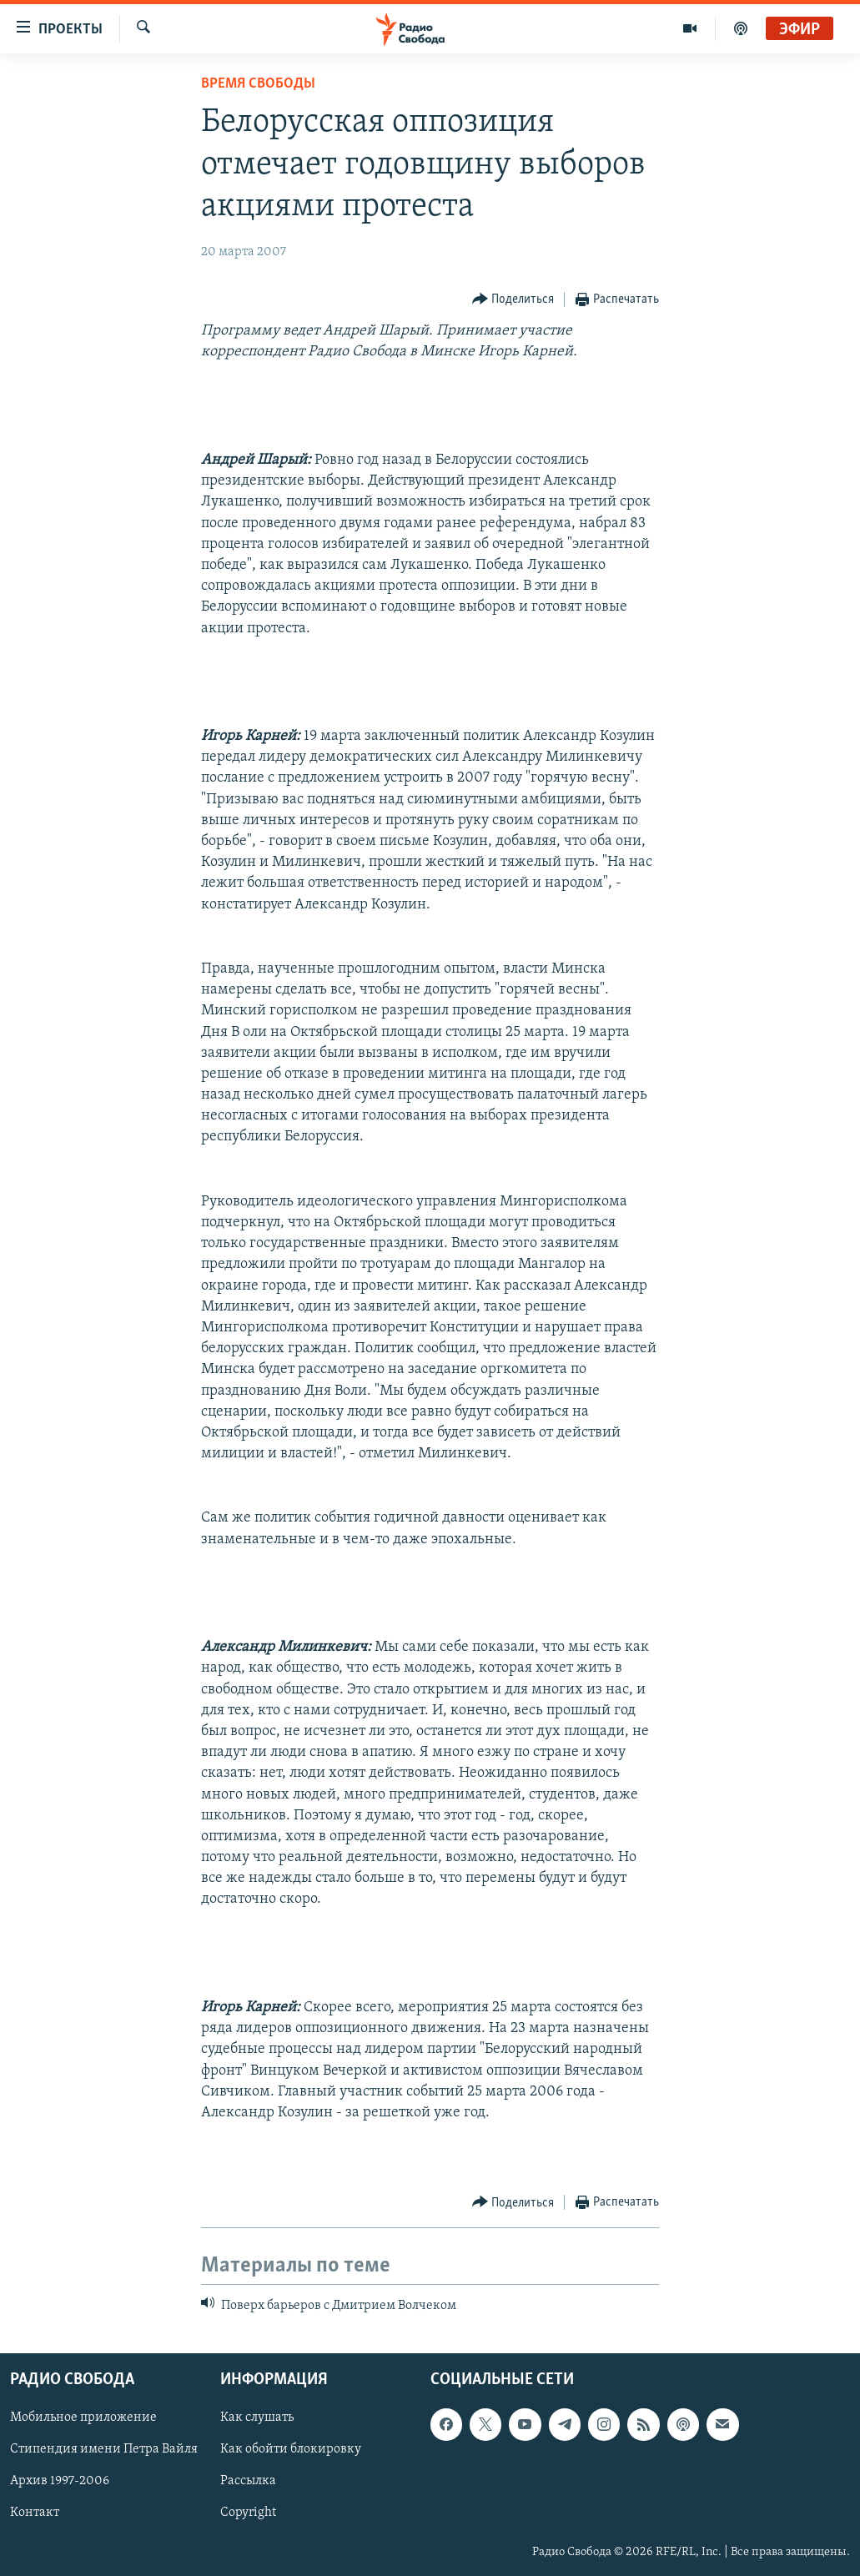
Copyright (248, 2512)
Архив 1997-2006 (59, 2481)
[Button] (513, 300)
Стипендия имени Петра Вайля (104, 2449)
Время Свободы (258, 84)
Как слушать (257, 2417)
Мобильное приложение (83, 2417)
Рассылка (248, 2481)
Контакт (34, 2512)
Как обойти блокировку (290, 2449)
